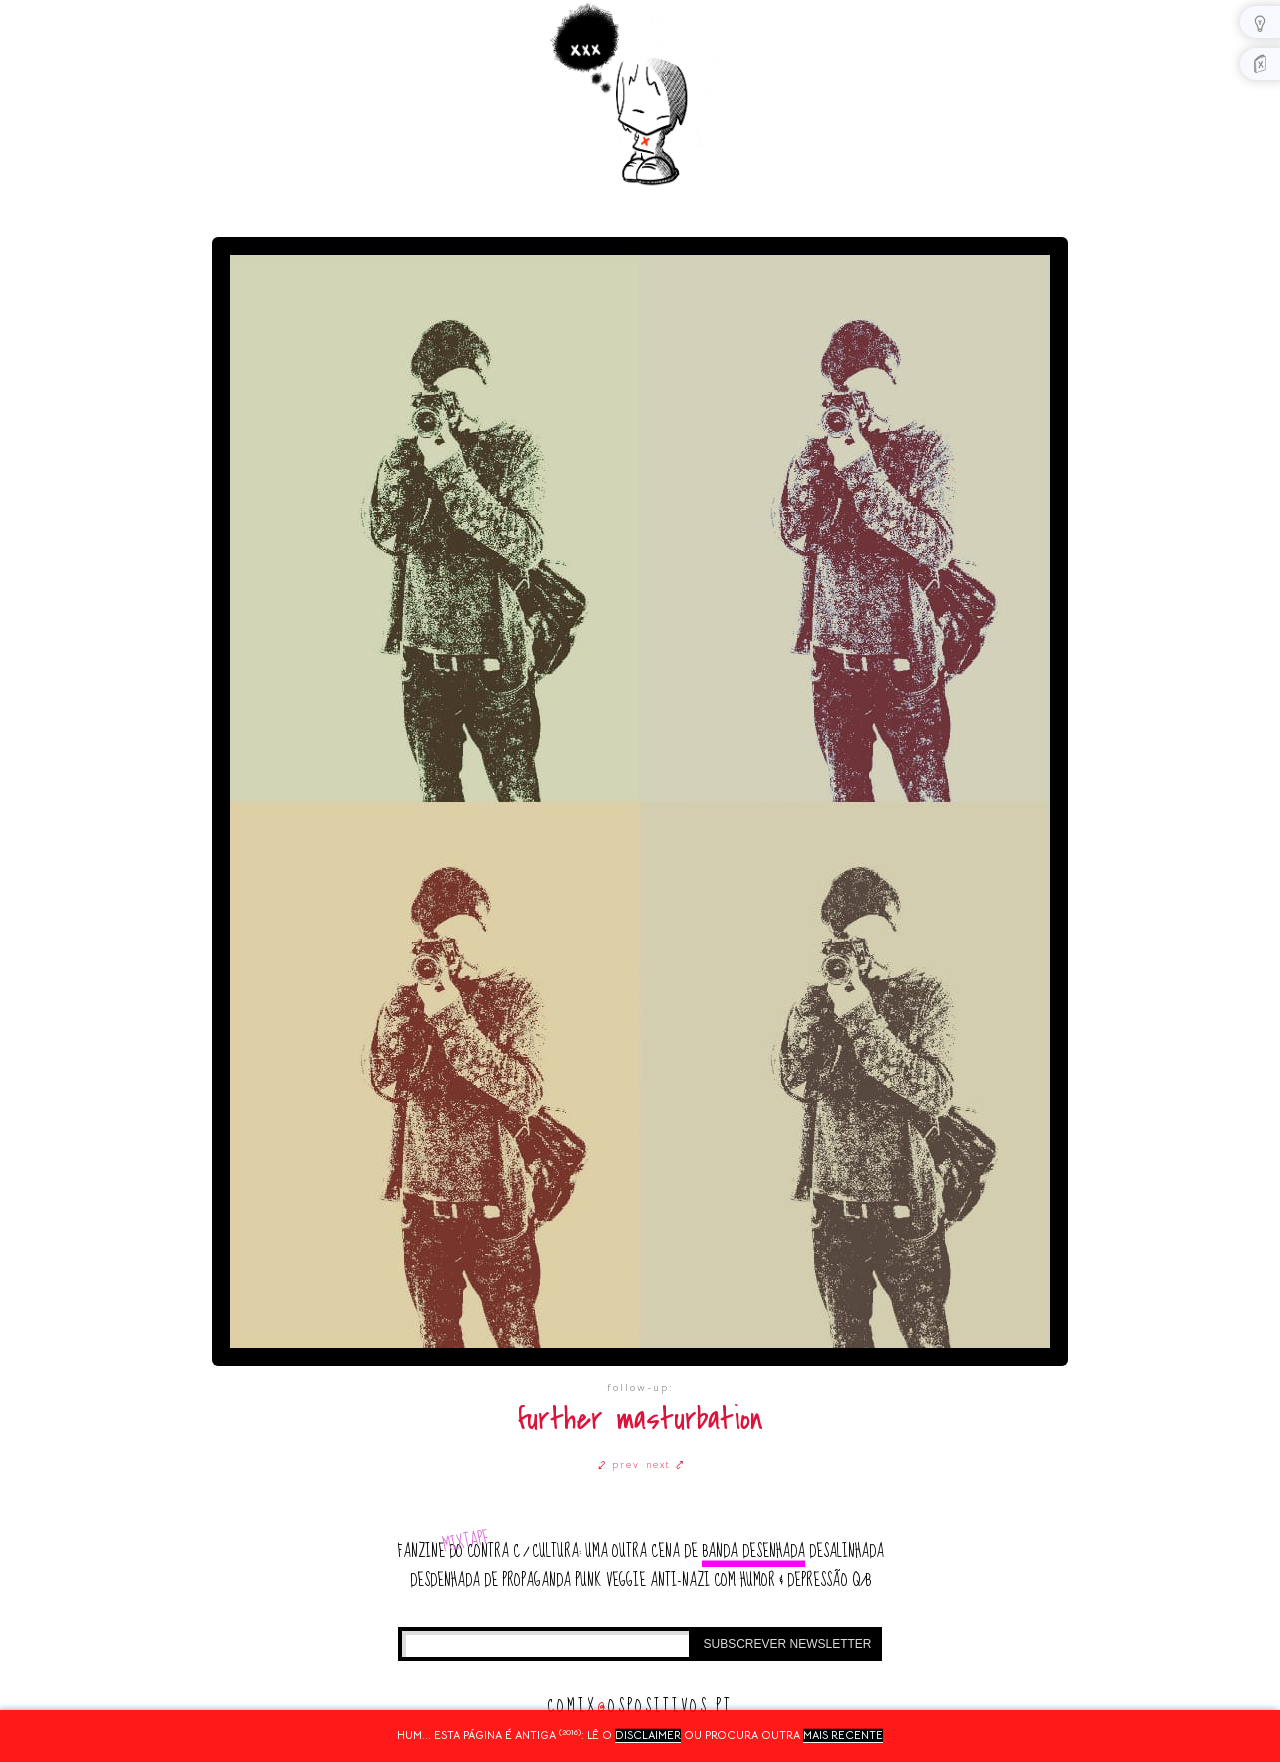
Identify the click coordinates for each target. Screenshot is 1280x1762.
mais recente (843, 1735)
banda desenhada (753, 1551)
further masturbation (640, 1419)
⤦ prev (619, 1464)
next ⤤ (665, 1464)
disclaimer (648, 1735)
